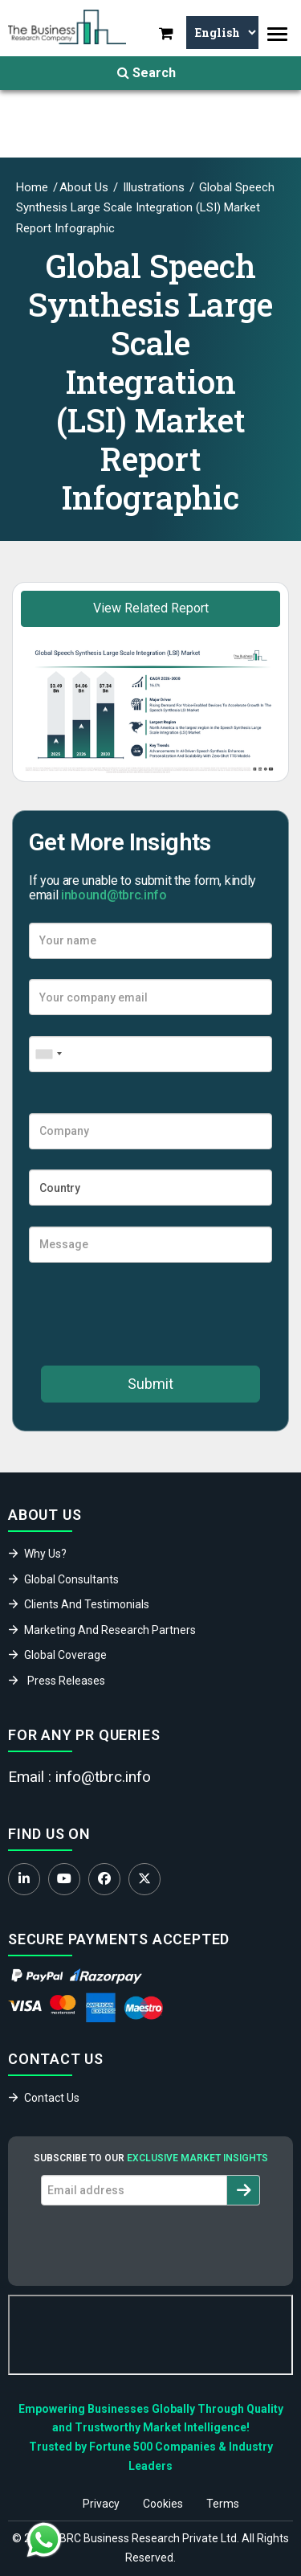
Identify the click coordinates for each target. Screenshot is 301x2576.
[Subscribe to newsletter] (243, 2190)
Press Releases (66, 1680)
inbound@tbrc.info (114, 895)
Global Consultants (71, 1579)
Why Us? (45, 1553)
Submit (150, 1383)
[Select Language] (222, 32)
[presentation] (151, 1314)
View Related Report (151, 608)
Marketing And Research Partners (110, 1630)
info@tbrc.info (103, 1776)
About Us (83, 187)
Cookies (163, 2503)
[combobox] (48, 1054)
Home (32, 187)
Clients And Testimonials (86, 1604)
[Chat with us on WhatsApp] (44, 2540)
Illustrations (152, 187)
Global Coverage (65, 1654)
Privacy (101, 2503)
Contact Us (51, 2097)
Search (146, 72)
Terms (222, 2503)
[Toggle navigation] (277, 34)
